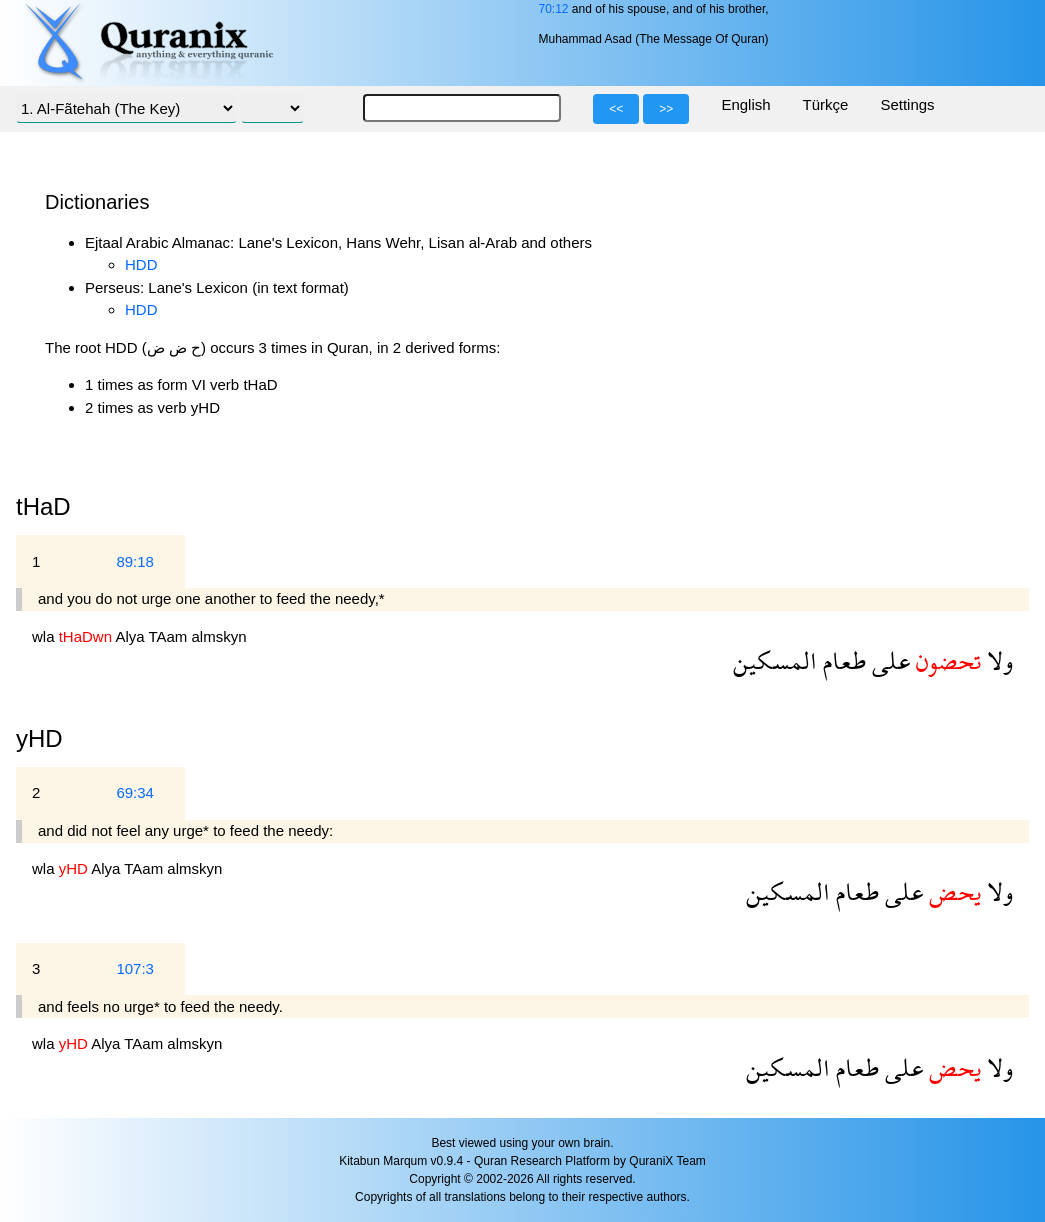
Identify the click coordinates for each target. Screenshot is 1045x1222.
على (888, 660)
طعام (841, 660)
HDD (141, 264)
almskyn (219, 636)
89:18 (135, 561)
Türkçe (826, 104)
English (745, 104)
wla (45, 636)
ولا (997, 660)
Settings (907, 104)
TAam (169, 636)
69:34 (135, 792)
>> (666, 109)
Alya (131, 636)
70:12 (553, 9)
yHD (39, 738)
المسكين (775, 660)
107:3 (135, 968)
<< (616, 109)
